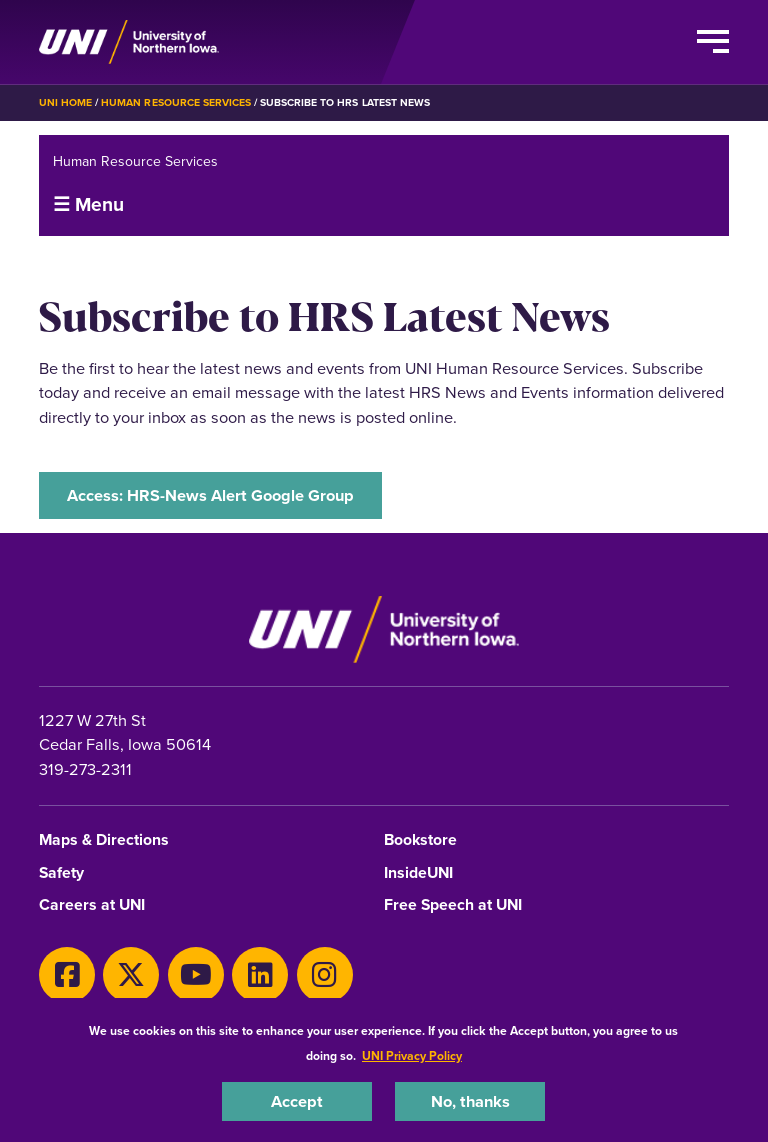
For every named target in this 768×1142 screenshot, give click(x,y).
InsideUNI (418, 873)
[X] (131, 975)
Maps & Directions (104, 840)
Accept (297, 1101)
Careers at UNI (92, 905)
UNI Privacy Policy (412, 1055)
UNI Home (65, 102)
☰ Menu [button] (88, 204)
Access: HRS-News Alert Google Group (210, 495)
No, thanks (470, 1101)
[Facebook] (67, 975)
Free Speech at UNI (453, 905)
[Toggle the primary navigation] (713, 42)
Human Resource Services (176, 102)
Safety (61, 873)
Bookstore (420, 840)
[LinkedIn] (260, 975)
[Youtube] (196, 975)
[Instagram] (325, 975)
